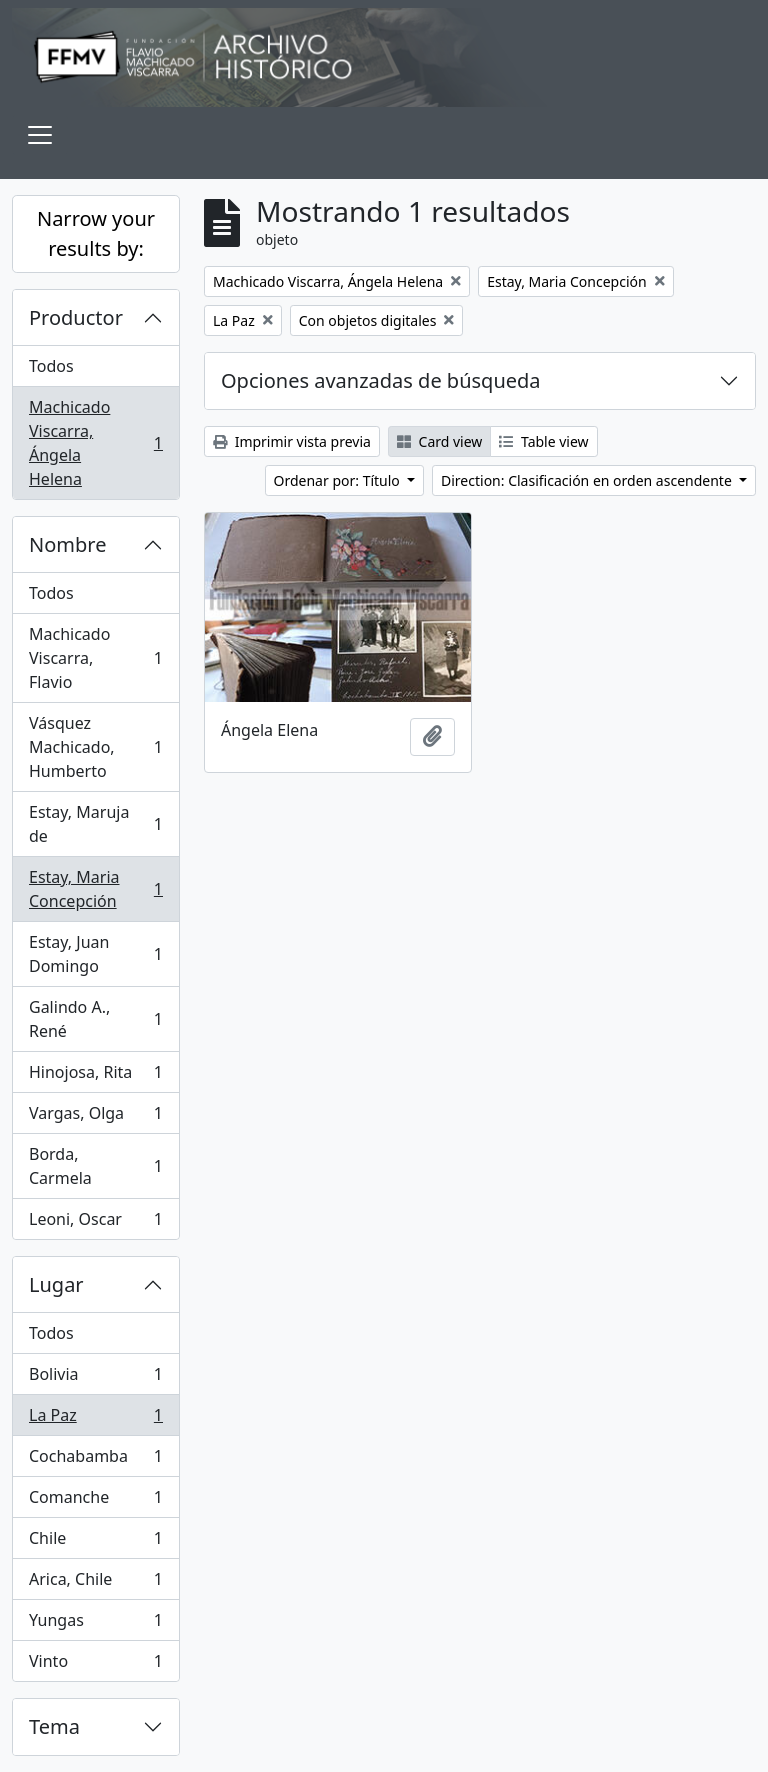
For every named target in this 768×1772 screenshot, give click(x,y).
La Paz (95, 1419)
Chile (95, 1542)
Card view (439, 441)
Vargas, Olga (95, 1117)
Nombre (67, 544)
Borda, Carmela (95, 1166)
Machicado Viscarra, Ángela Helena (95, 443)
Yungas (95, 1624)
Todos (51, 366)
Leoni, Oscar (95, 1223)
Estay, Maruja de (95, 824)
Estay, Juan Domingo (95, 954)
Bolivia (95, 1378)
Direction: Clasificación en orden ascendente (588, 480)
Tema (54, 1726)
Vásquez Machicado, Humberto (95, 747)
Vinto (95, 1665)
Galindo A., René (95, 1019)
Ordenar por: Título (339, 480)
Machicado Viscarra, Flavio (95, 658)
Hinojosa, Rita (95, 1076)
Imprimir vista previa (292, 441)
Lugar (56, 1284)
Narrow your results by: (96, 233)
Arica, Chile (95, 1583)
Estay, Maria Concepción (95, 889)
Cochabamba (95, 1460)
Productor (76, 317)
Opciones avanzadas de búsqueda (381, 380)
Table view (543, 441)
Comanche (95, 1501)
